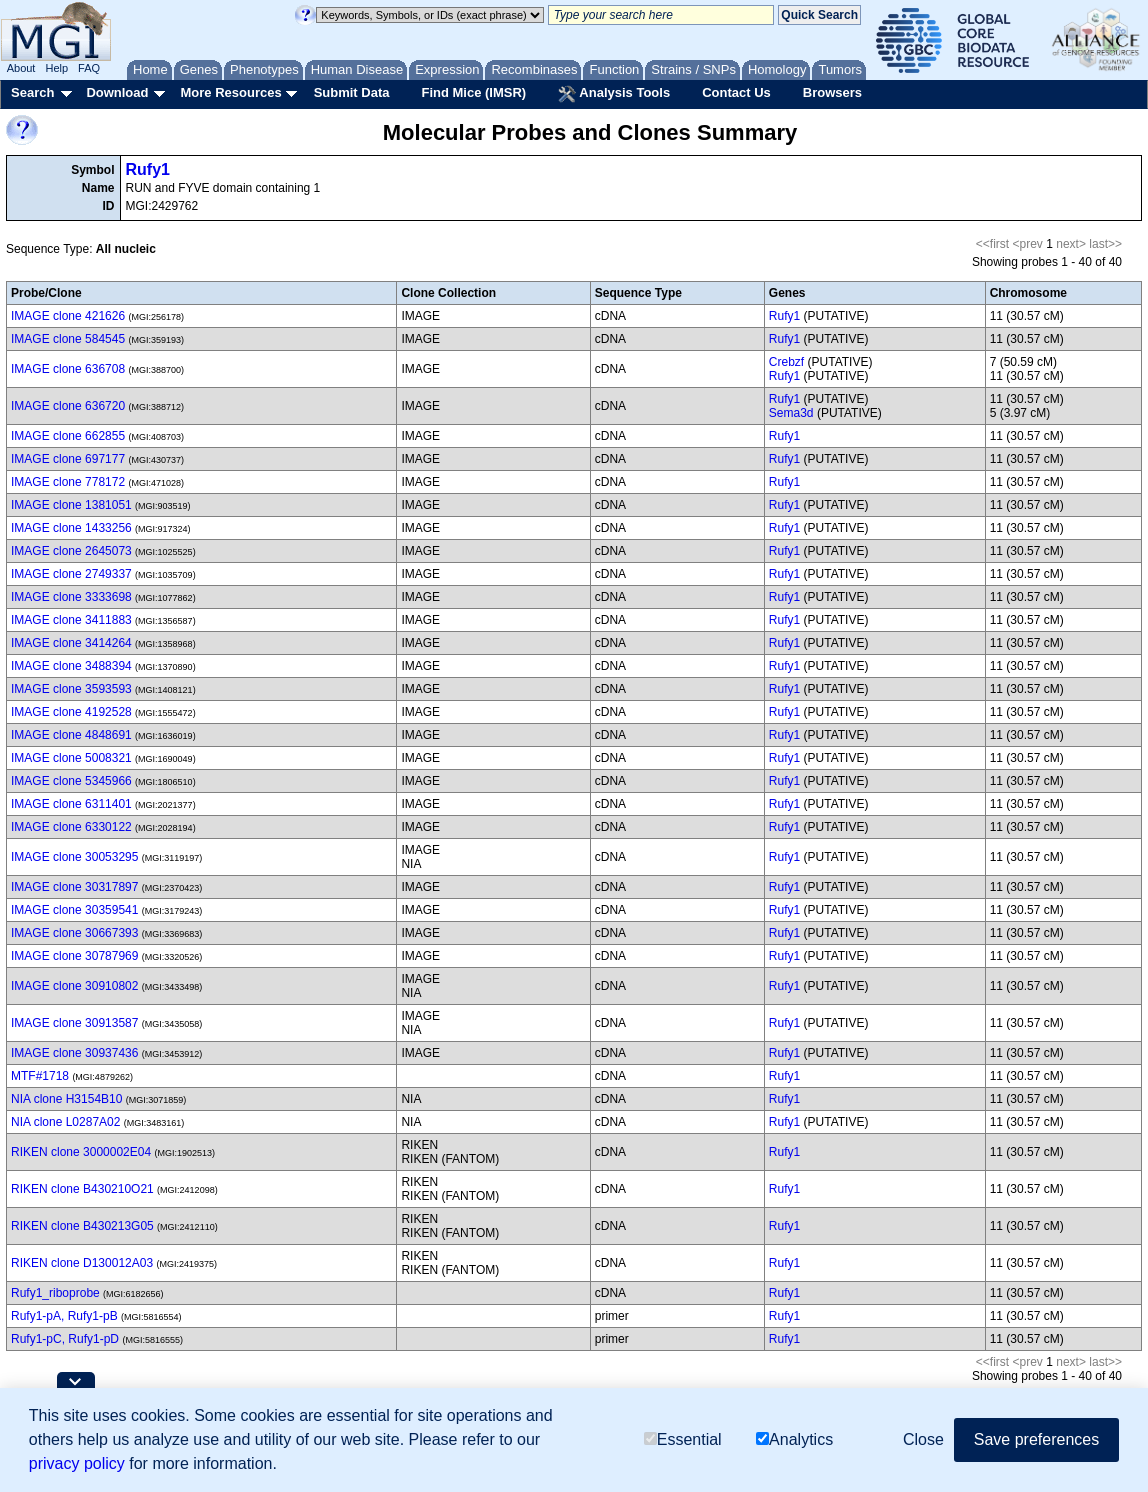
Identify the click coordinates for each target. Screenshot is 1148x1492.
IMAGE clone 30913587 (74, 1023)
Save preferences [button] (1036, 1439)
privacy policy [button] (77, 1463)
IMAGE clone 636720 (68, 406)
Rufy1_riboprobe (55, 1293)
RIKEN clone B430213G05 (82, 1226)
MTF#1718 (40, 1076)
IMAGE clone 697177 (68, 459)
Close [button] (923, 1439)
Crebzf (786, 362)
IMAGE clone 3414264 (71, 643)
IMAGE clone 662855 (68, 436)
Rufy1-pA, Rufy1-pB (64, 1316)
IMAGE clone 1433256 (71, 528)
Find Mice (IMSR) (473, 92)
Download (117, 92)
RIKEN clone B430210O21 (82, 1189)
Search (32, 92)
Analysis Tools (614, 94)
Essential (683, 1439)
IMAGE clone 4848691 (71, 735)
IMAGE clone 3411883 (71, 620)
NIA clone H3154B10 (66, 1099)
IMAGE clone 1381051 (71, 505)
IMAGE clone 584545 (68, 339)
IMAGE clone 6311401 (71, 804)
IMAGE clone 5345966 (71, 781)
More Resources (230, 92)
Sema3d (791, 413)
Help (56, 68)
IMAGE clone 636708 (68, 369)
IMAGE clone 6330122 (71, 827)
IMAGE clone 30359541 (74, 910)
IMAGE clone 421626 (68, 316)
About (21, 68)
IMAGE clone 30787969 (74, 956)
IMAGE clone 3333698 (71, 597)
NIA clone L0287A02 (65, 1122)
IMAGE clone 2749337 (71, 574)
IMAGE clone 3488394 (71, 666)
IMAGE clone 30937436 (74, 1053)
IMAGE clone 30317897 (74, 887)
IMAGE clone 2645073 (71, 551)
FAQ (89, 68)
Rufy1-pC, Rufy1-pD (65, 1339)
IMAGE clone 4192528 (71, 712)
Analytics (794, 1439)
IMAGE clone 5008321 (71, 758)
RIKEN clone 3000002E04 (81, 1152)
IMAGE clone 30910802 (74, 986)
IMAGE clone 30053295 (74, 857)
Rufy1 (148, 169)
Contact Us (736, 92)
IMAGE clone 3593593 (71, 689)
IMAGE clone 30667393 (74, 933)
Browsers (832, 92)
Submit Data (352, 92)
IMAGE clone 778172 (68, 482)
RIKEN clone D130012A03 (82, 1263)
